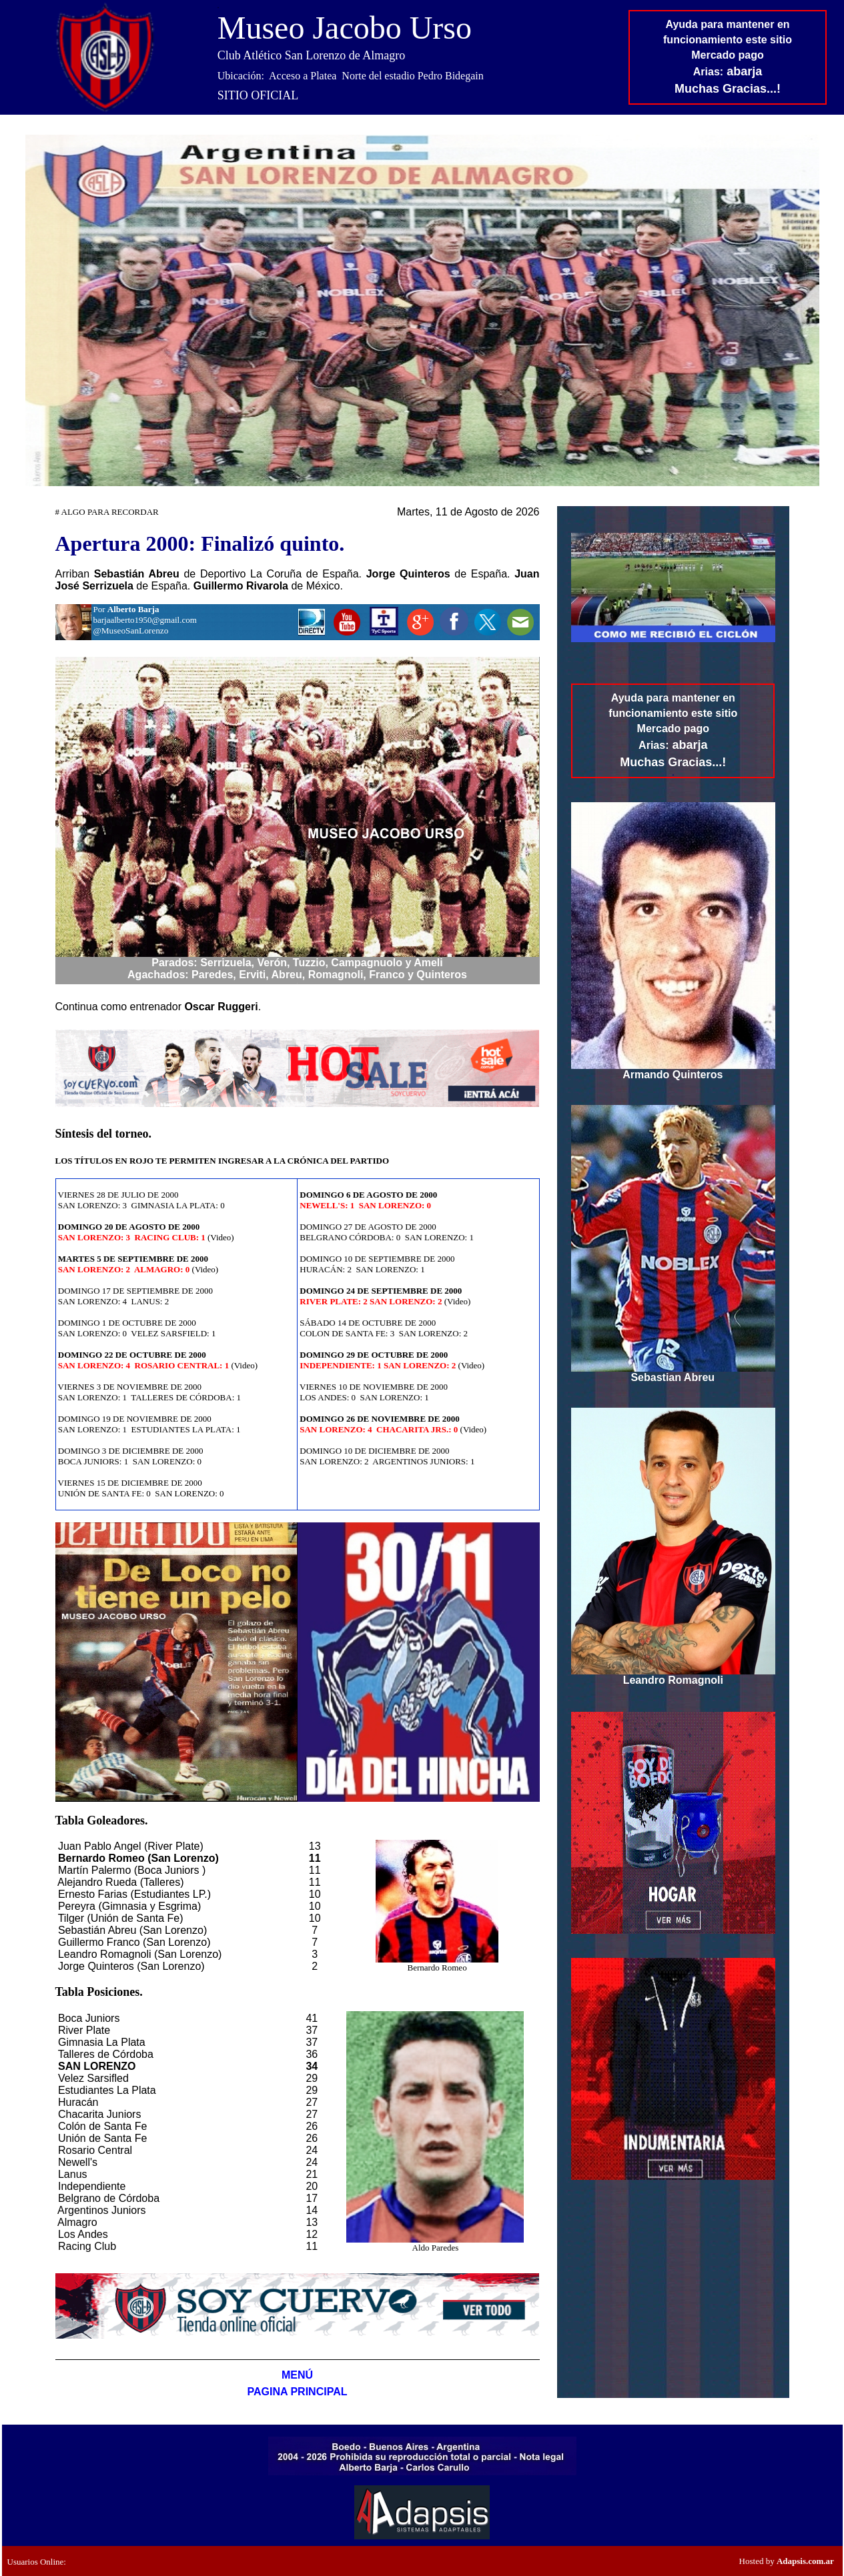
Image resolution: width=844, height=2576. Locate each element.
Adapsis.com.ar (805, 2561)
